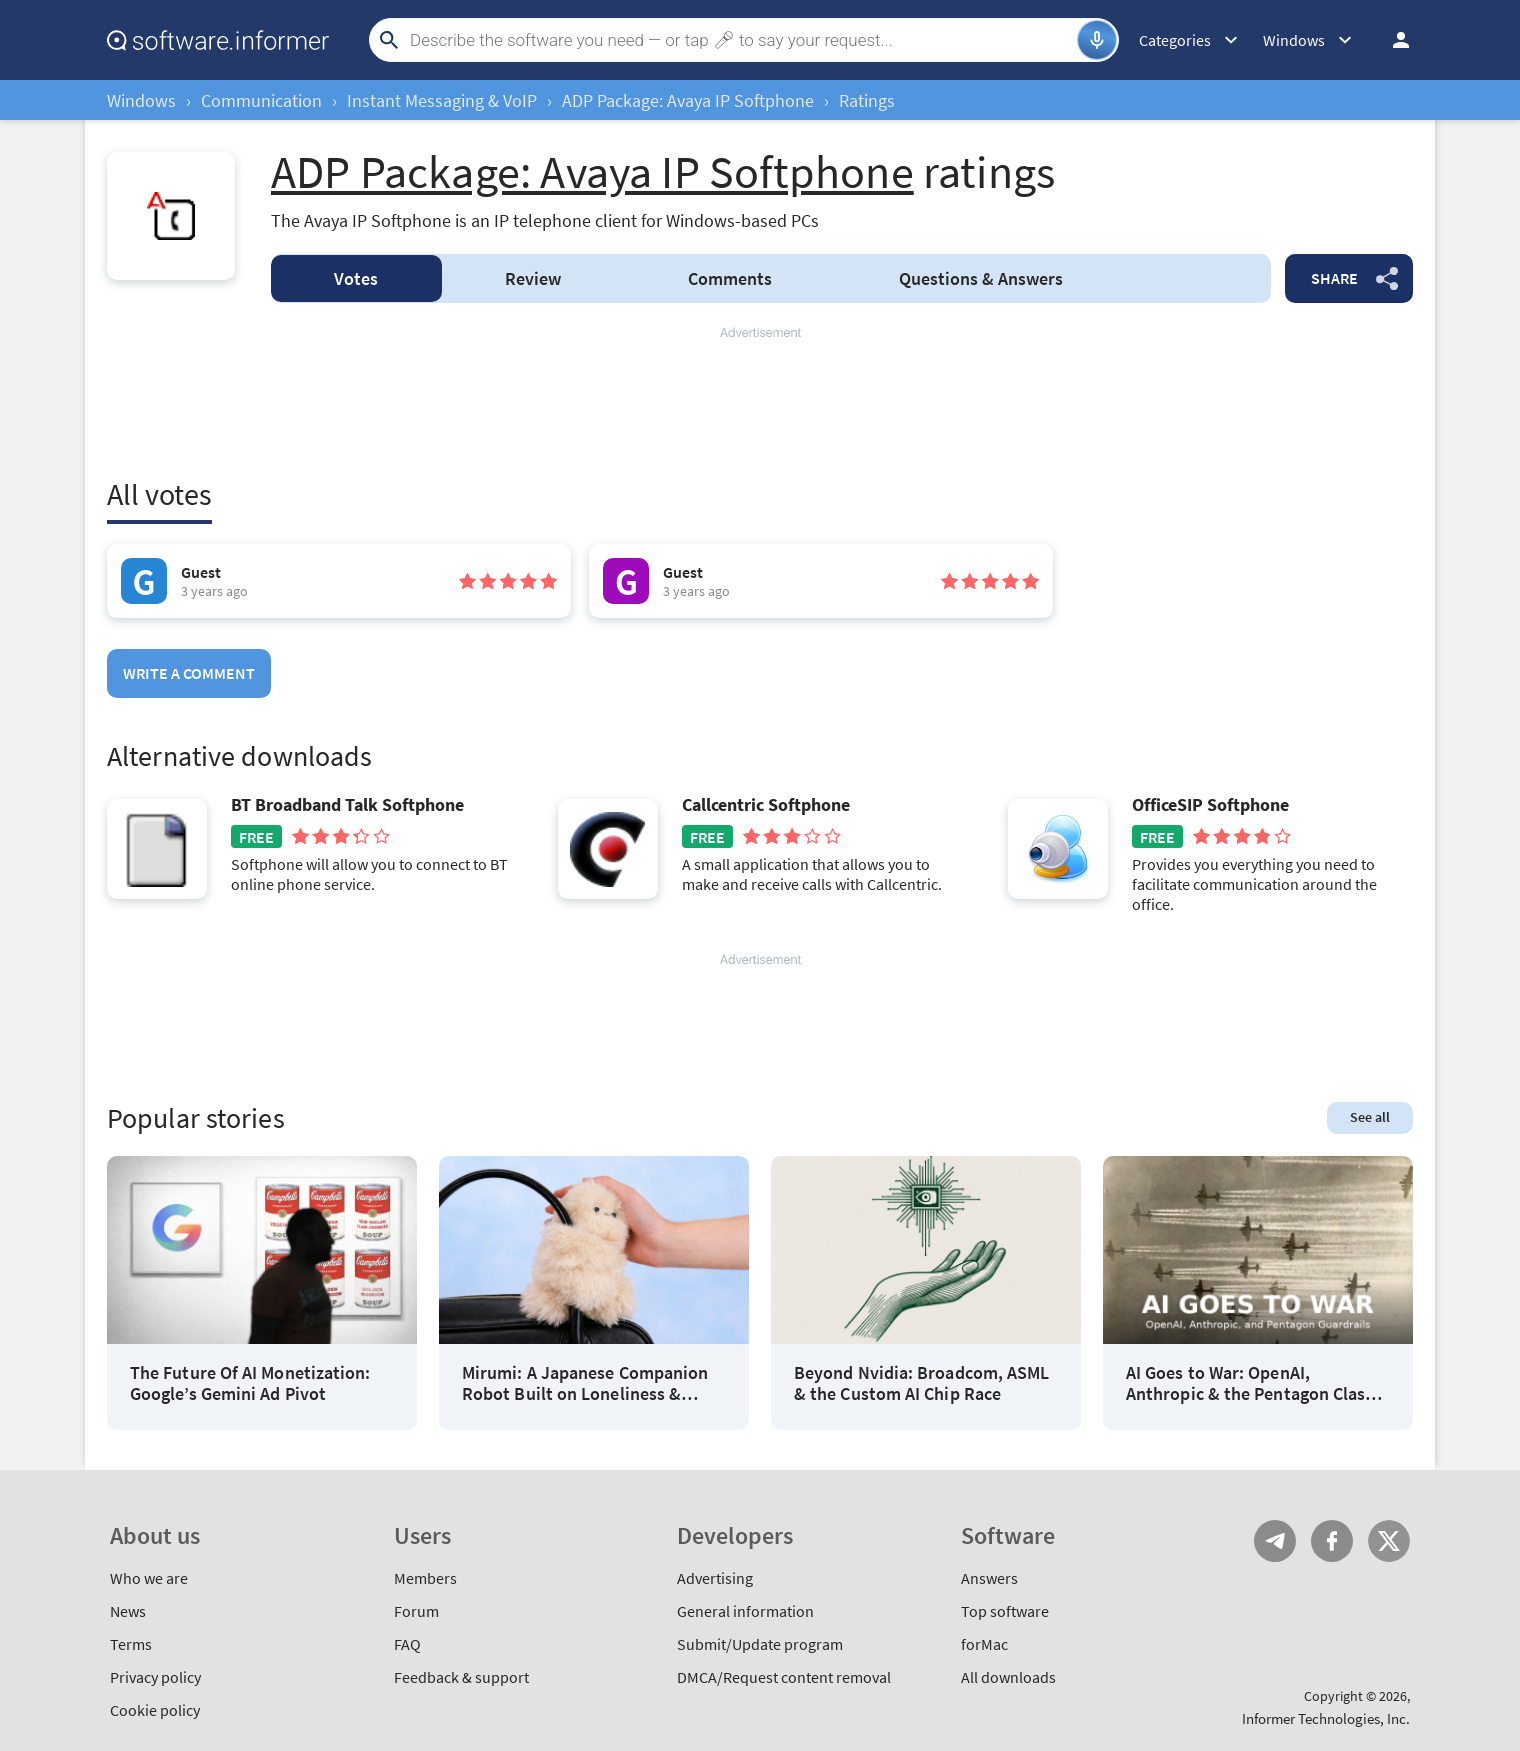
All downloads (1008, 1677)
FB (1332, 1541)
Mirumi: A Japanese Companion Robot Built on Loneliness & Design (585, 1383)
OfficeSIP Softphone (1210, 805)
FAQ (407, 1644)
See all (1370, 1117)
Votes (356, 278)
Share (1334, 278)
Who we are (149, 1578)
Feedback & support (461, 1677)
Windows (141, 100)
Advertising (715, 1578)
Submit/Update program (760, 1644)
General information (745, 1611)
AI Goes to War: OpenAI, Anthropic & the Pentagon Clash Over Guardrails (1250, 1383)
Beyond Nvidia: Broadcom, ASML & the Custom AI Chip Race (921, 1383)
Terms (131, 1644)
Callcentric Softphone (766, 805)
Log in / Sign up (1392, 40)
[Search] (741, 40)
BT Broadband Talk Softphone (347, 805)
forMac (984, 1644)
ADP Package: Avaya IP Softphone (688, 100)
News (128, 1611)
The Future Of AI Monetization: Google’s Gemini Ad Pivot (250, 1383)
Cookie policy (155, 1710)
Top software (1005, 1611)
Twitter (1389, 1541)
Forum (416, 1611)
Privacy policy (155, 1677)
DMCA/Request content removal (784, 1677)
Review (533, 278)
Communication (261, 100)
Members (425, 1578)
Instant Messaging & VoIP (442, 100)
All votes (159, 494)
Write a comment (189, 673)
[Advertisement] (760, 402)
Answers (981, 278)
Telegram (1275, 1541)
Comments (730, 278)
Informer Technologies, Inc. (1326, 1718)
